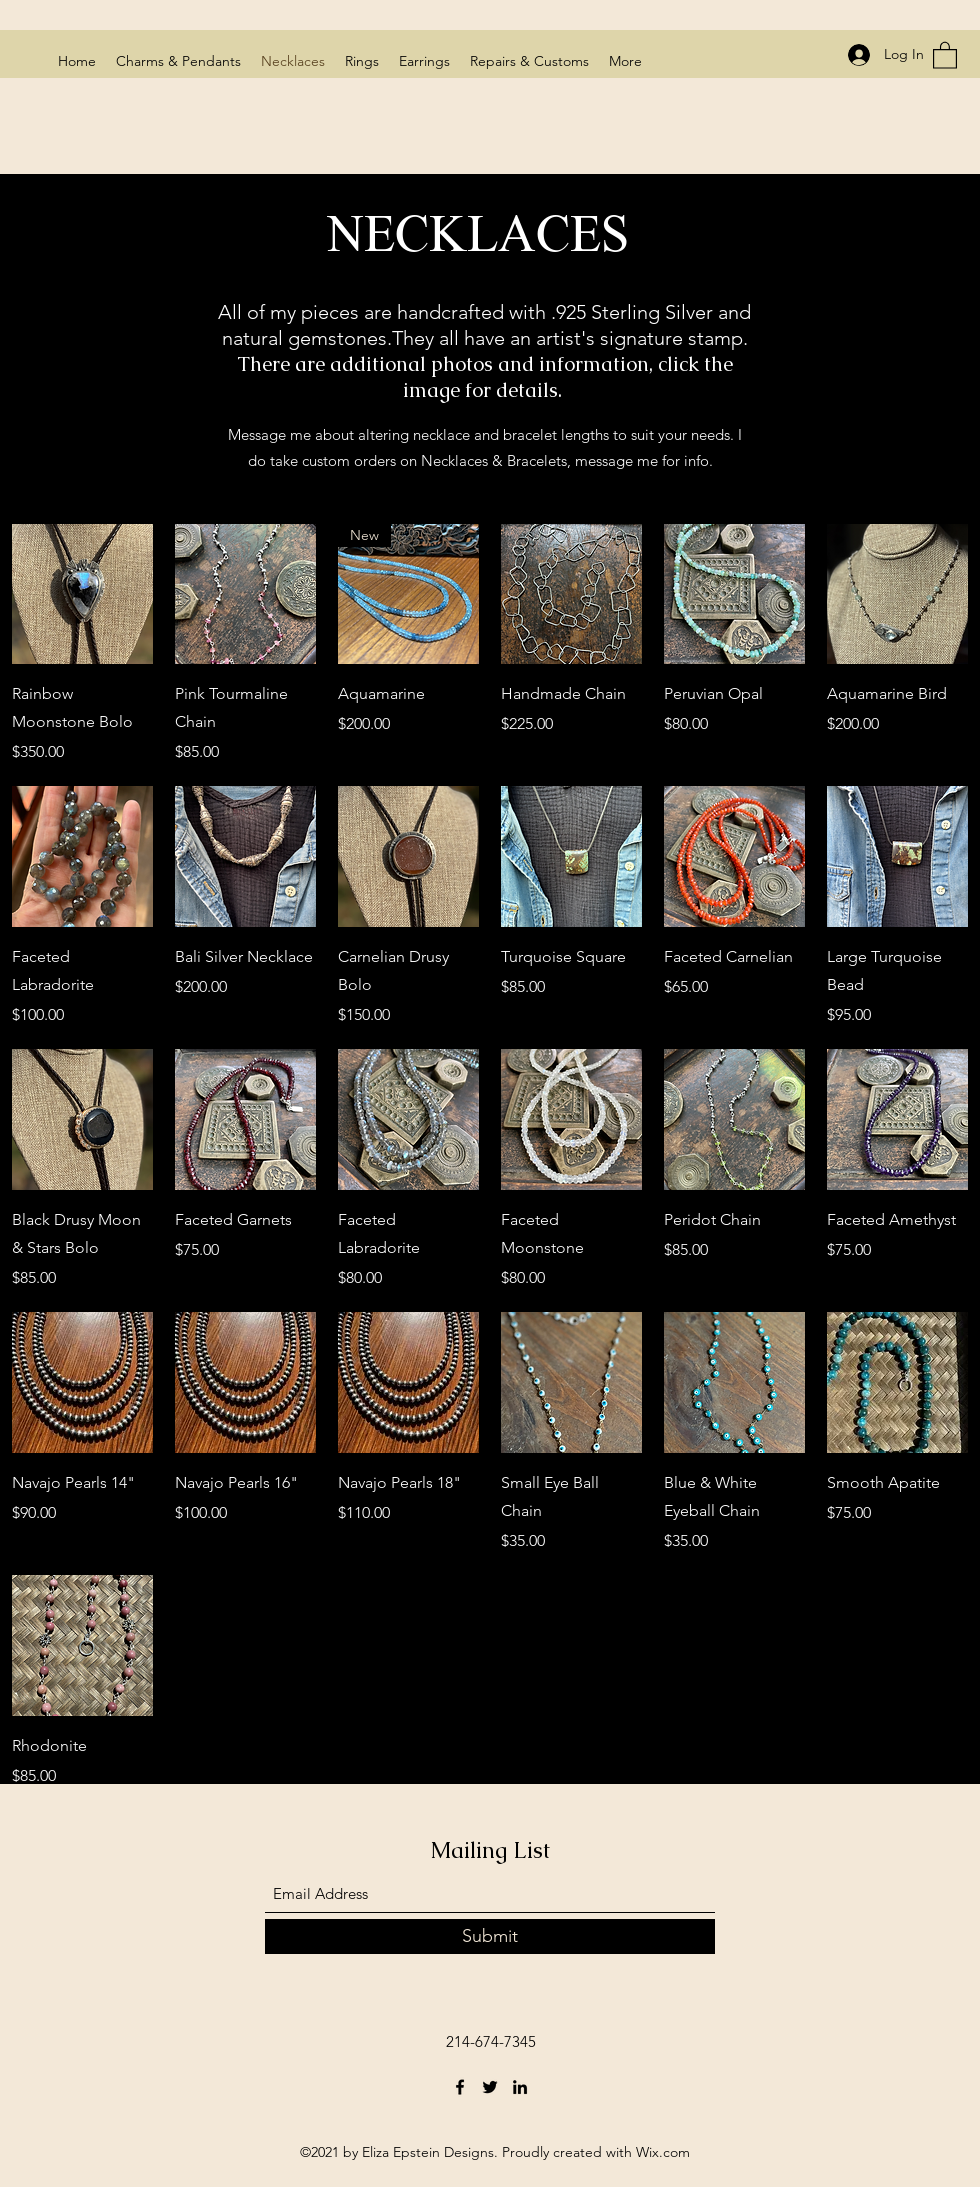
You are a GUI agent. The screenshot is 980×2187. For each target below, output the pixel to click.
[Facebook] (460, 2087)
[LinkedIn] (520, 2087)
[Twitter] (490, 2087)
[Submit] (490, 1936)
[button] (945, 54)
